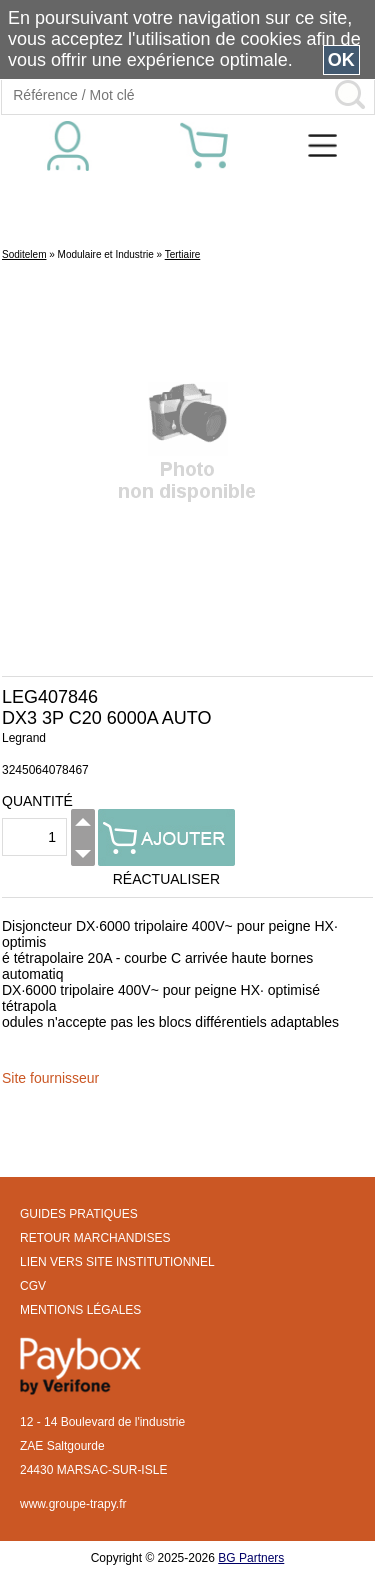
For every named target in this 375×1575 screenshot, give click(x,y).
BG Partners (251, 1558)
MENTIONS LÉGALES (80, 1310)
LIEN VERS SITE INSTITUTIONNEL (117, 1262)
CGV (33, 1286)
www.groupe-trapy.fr (73, 1504)
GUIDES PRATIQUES (79, 1214)
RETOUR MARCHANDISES (95, 1238)
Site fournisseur (50, 1078)
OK (341, 60)
